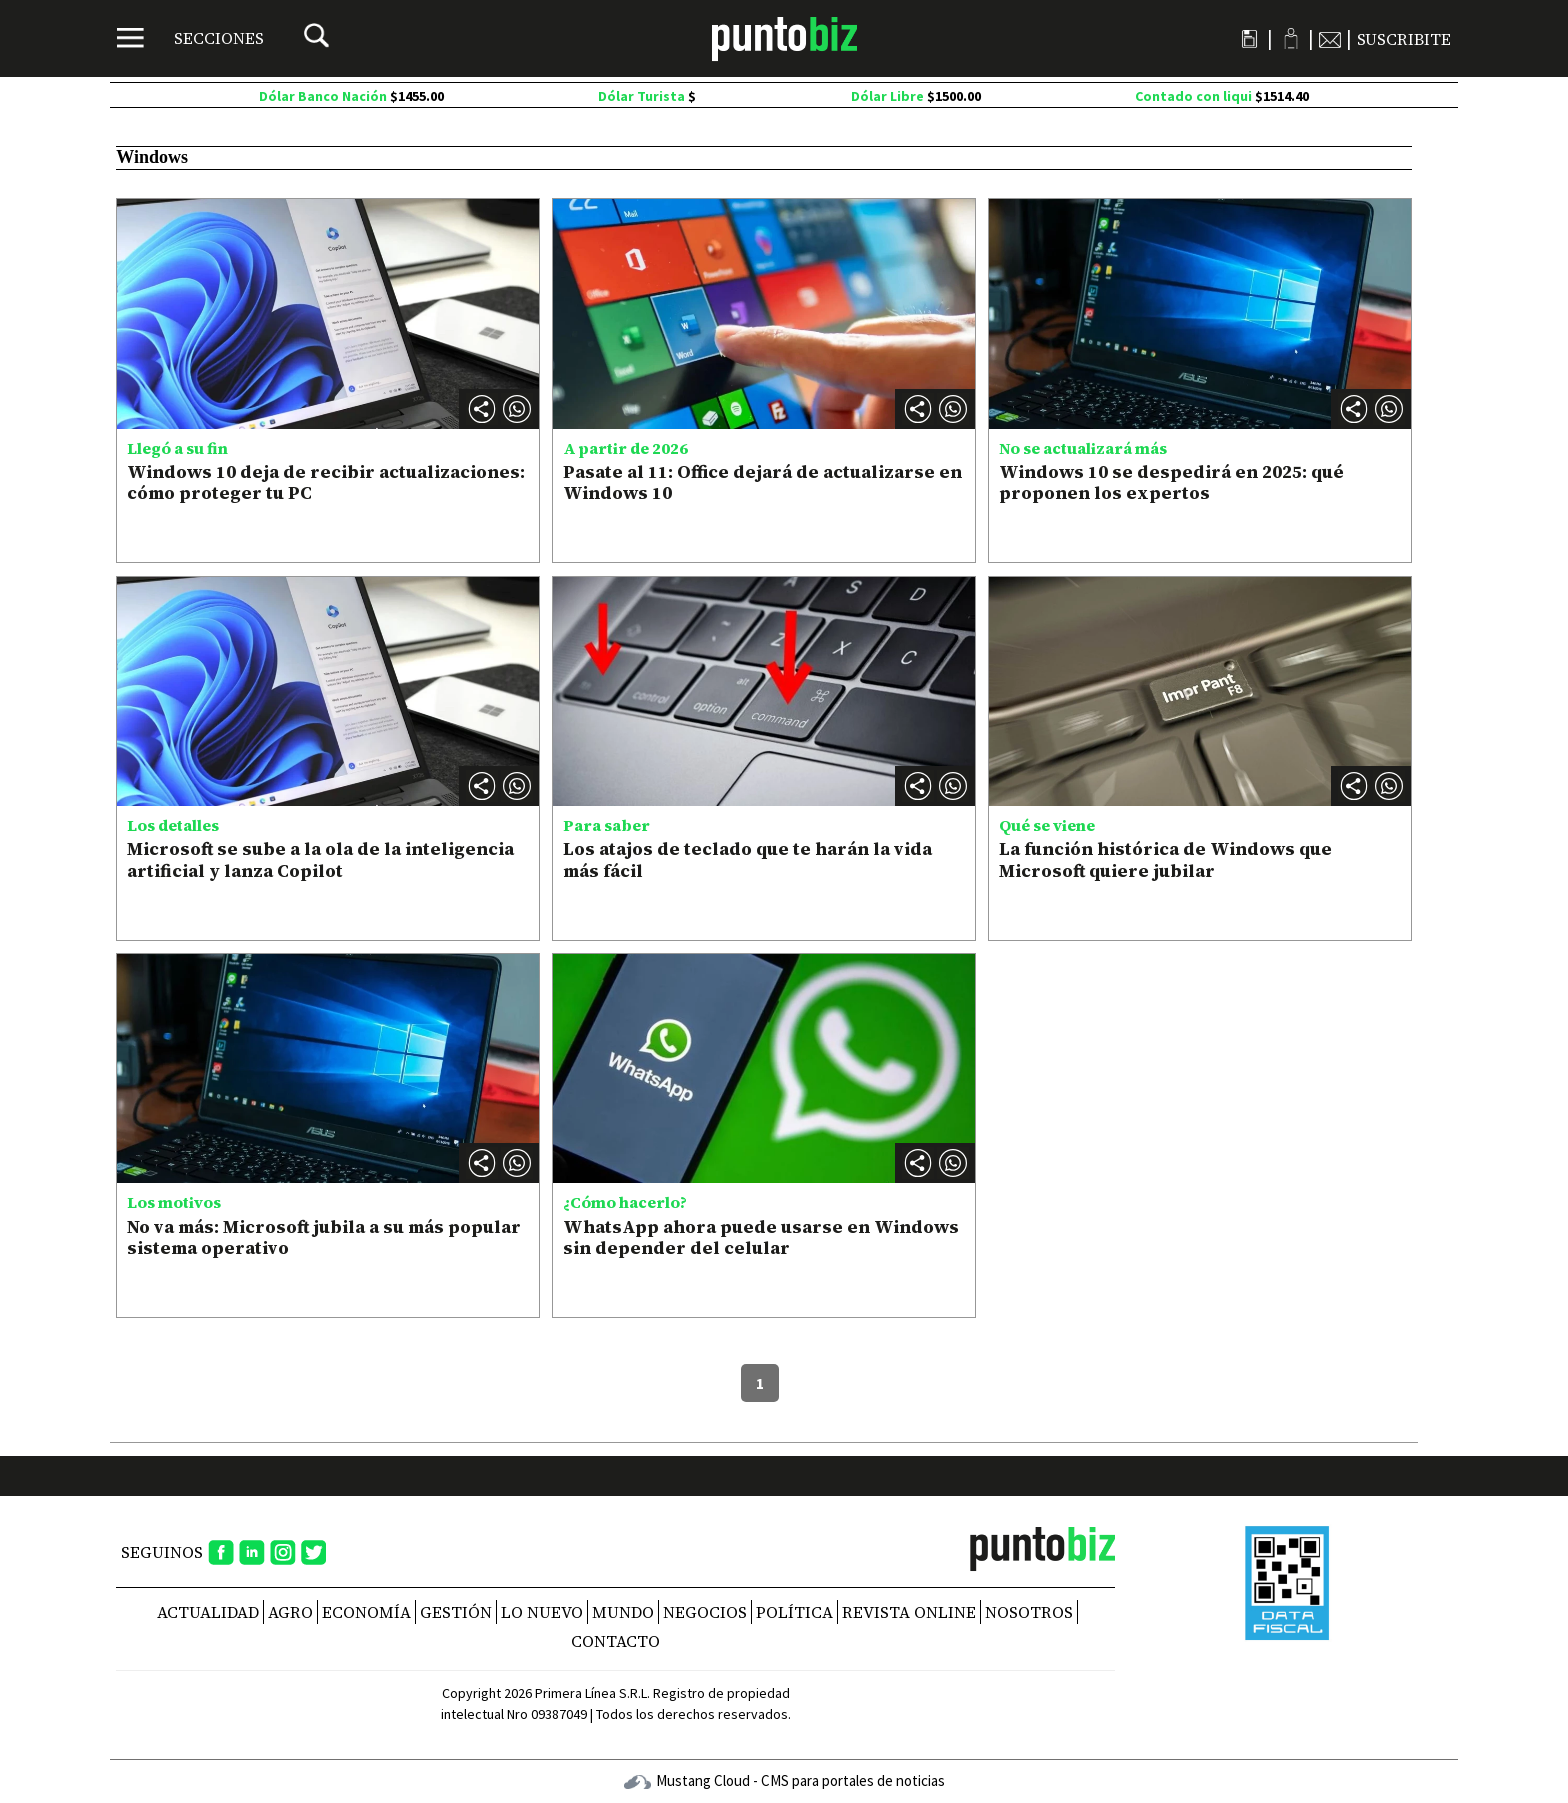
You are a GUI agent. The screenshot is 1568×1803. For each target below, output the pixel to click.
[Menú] (190, 38)
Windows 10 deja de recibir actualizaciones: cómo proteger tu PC (326, 482)
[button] (517, 409)
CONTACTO (615, 1641)
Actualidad (208, 1612)
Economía (366, 1612)
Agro (290, 1612)
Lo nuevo (542, 1612)
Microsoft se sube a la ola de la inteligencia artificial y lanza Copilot (320, 859)
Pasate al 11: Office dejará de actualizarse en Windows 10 (762, 482)
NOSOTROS (1029, 1612)
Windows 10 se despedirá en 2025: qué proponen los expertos (1171, 482)
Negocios (705, 1612)
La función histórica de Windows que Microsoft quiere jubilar (1165, 859)
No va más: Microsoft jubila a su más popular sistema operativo (324, 1237)
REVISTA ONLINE (909, 1612)
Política (794, 1612)
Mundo (623, 1612)
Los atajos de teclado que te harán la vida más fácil (747, 859)
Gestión (456, 1612)
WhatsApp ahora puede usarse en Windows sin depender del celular (761, 1237)
